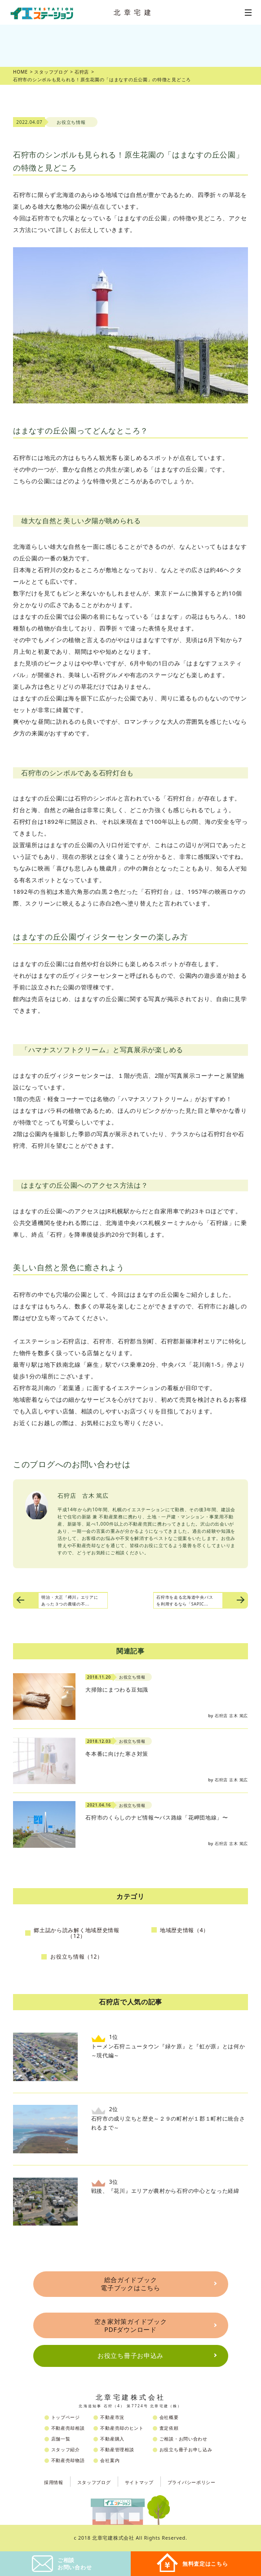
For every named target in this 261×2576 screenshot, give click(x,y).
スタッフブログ (94, 2482)
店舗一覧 (61, 2439)
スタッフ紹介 (65, 2449)
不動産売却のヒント (121, 2428)
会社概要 (169, 2417)
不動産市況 (112, 2417)
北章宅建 (134, 12)
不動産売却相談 (68, 2428)
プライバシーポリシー (192, 2482)
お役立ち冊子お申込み (130, 2355)
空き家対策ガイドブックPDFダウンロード (130, 2325)
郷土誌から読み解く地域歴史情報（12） (76, 1933)
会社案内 (109, 2460)
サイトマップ (139, 2482)
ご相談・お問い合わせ (183, 2439)
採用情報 (53, 2482)
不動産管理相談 (117, 2449)
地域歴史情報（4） (184, 1930)
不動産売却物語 (68, 2460)
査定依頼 (169, 2428)
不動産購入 (112, 2439)
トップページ (65, 2417)
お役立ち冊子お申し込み (185, 2449)
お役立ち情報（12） (76, 1956)
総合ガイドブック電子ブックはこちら (130, 2283)
